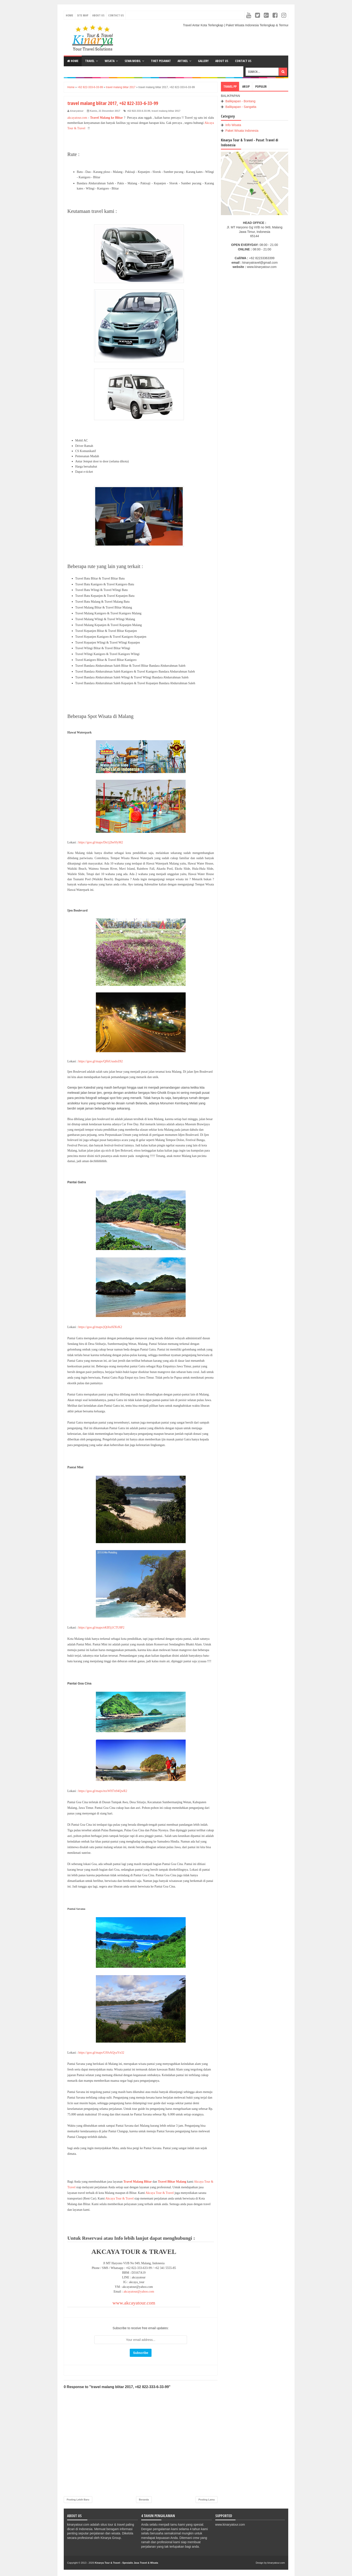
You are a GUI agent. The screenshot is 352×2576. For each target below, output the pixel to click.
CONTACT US (243, 61)
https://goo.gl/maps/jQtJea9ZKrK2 (100, 1327)
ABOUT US (221, 61)
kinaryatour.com (276, 2562)
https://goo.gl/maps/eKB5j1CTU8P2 (101, 1627)
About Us (98, 15)
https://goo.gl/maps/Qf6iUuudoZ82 (100, 1061)
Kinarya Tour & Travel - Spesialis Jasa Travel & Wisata (126, 2562)
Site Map (82, 15)
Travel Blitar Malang (172, 2181)
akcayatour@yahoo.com (138, 2291)
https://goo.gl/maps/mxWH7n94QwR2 (102, 1791)
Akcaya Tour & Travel (159, 2193)
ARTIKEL (183, 61)
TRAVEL (90, 61)
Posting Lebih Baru (78, 2499)
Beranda (144, 2499)
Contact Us (116, 15)
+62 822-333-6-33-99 (138, 110)
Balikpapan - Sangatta (240, 107)
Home (69, 15)
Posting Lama (206, 2499)
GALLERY (203, 61)
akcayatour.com (77, 117)
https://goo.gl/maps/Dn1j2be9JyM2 (100, 842)
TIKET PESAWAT (161, 61)
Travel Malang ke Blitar (106, 117)
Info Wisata (233, 125)
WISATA (109, 61)
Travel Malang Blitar (137, 2181)
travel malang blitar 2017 (166, 110)
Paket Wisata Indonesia (241, 130)
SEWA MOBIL (133, 61)
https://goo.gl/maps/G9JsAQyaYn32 (101, 2052)
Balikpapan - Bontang (240, 101)
